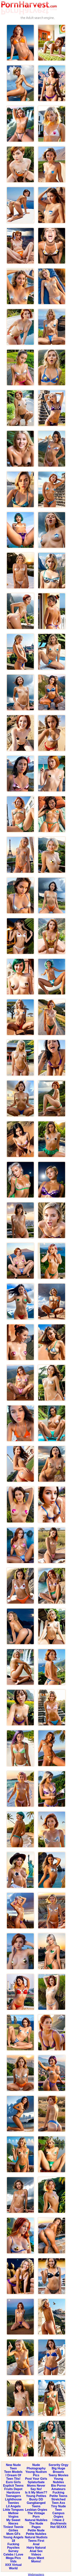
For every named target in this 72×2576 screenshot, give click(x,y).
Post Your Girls (36, 2478)
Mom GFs (13, 2533)
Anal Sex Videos (36, 2552)
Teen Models (13, 2471)
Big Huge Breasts (58, 2470)
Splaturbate (36, 2482)
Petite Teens (58, 2496)
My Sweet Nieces (13, 2521)
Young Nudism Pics (36, 2473)
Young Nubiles (58, 2480)
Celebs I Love (13, 2554)
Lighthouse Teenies (13, 2501)
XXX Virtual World (13, 2566)
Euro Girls (13, 2482)
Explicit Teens (13, 2485)
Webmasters (36, 2574)
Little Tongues (13, 2509)
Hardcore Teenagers (13, 2494)
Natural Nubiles (36, 2520)
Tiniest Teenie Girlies (13, 2528)
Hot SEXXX (58, 2527)
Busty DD (36, 2499)
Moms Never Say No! (36, 2487)
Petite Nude (36, 2530)
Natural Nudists (36, 2537)
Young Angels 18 (13, 2539)
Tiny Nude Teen (58, 2508)
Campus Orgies (58, 2515)
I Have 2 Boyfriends (58, 2521)
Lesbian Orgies (36, 2509)
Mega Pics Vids (13, 2559)
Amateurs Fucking (58, 2490)
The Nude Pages (36, 2525)
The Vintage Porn (36, 2515)
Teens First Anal (36, 2542)
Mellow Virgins (13, 2515)
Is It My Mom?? (36, 2492)
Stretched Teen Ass (58, 2501)
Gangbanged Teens (36, 2504)
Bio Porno (58, 2485)
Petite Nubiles (36, 2533)
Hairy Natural (36, 2547)
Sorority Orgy (58, 2465)
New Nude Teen (13, 2466)
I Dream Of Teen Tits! (13, 2477)
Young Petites (36, 2496)
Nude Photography (36, 2466)
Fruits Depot (13, 2489)
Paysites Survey (13, 2549)
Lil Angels (13, 2506)
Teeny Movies (58, 2475)
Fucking (13, 2544)
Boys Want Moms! (36, 2559)
